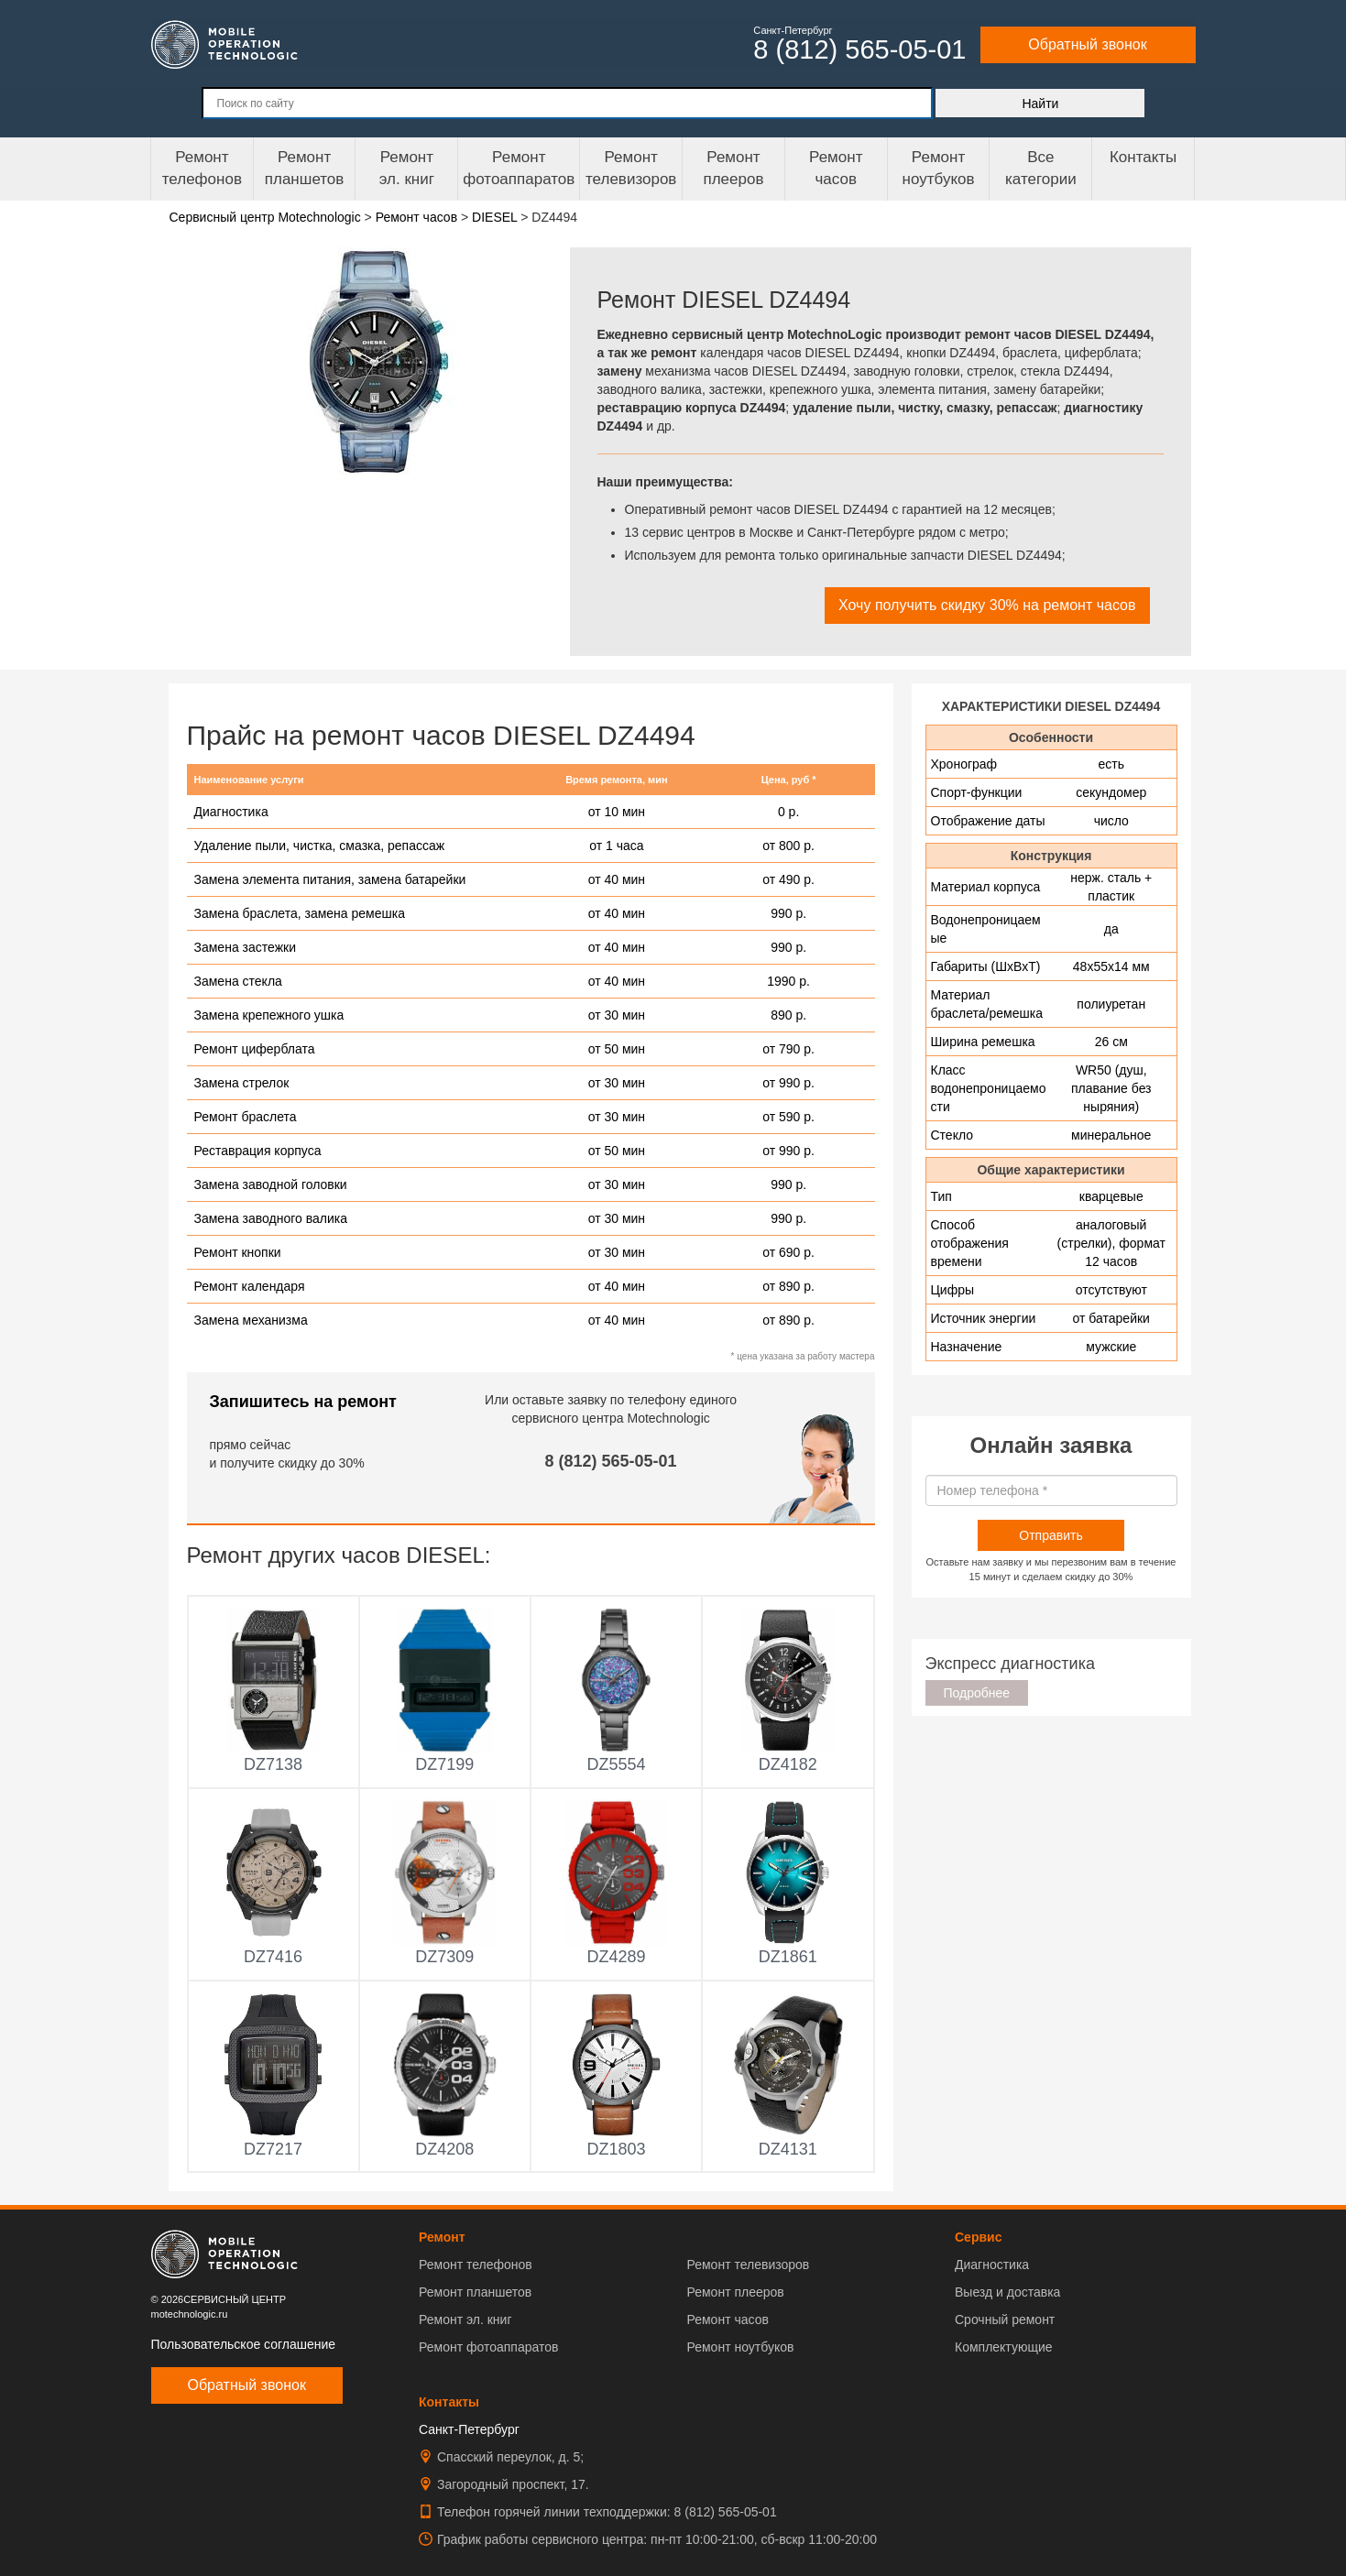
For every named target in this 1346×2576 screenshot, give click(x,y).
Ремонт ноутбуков (939, 168)
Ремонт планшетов (305, 168)
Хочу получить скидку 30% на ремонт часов (986, 605)
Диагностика (992, 2264)
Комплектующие (1004, 2347)
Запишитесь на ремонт (303, 1401)
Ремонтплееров (733, 168)
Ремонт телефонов (202, 168)
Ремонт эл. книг (465, 2319)
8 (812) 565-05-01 (611, 1461)
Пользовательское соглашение (243, 2344)
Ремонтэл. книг (406, 168)
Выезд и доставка (1007, 2292)
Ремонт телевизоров (630, 168)
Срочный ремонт (1005, 2319)
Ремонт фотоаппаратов (519, 168)
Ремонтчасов (835, 168)
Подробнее (977, 1693)
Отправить (1050, 1535)
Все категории (1041, 168)
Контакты (1143, 157)
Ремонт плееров (734, 2292)
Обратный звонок (1087, 44)
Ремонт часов (727, 2319)
